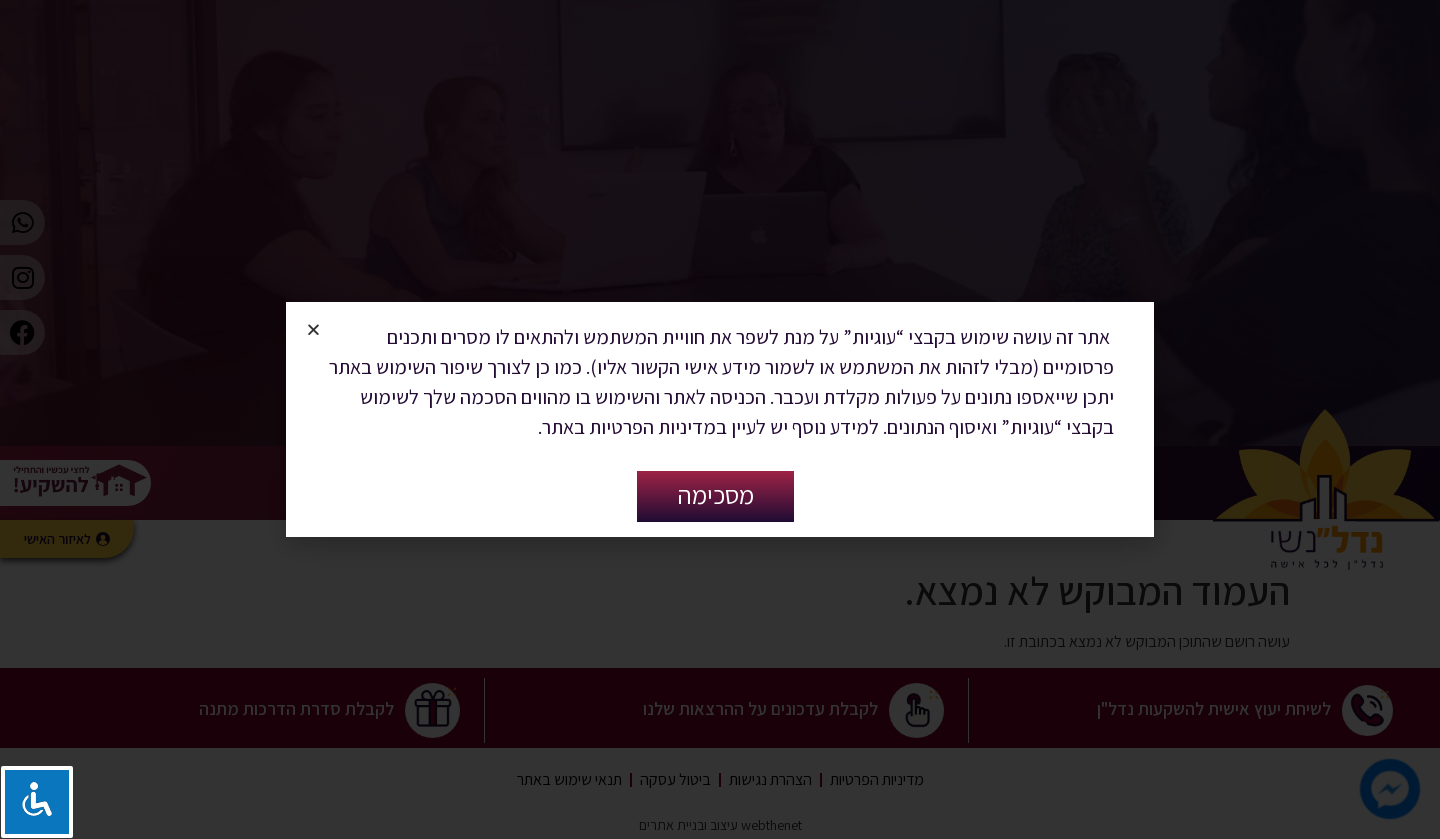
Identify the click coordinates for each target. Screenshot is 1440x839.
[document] (720, 419)
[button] (313, 329)
